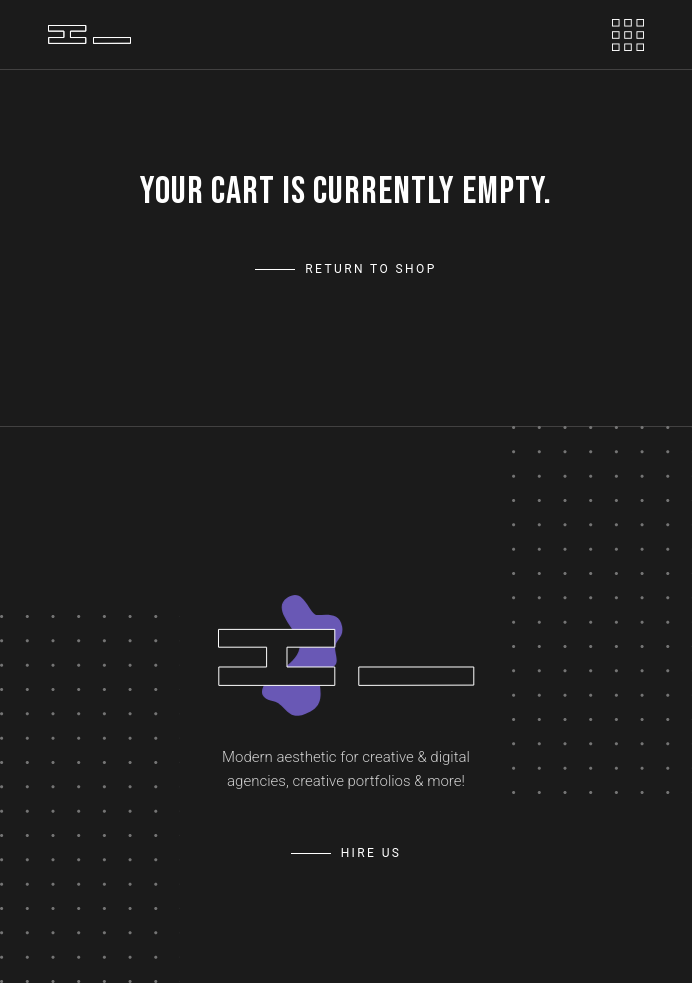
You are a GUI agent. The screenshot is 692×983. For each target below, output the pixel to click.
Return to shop (370, 269)
